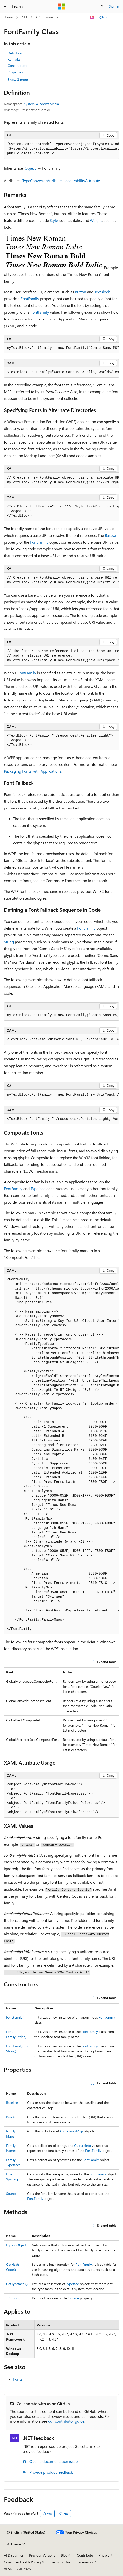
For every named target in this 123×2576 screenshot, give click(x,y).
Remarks (14, 59)
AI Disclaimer (13, 2555)
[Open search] (102, 6)
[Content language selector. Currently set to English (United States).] (26, 2532)
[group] (61, 149)
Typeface (38, 1188)
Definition (15, 53)
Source (11, 2193)
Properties (15, 72)
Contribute (85, 2555)
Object (30, 168)
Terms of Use (60, 2562)
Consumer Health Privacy (22, 2562)
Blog (64, 2555)
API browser (44, 17)
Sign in (114, 6)
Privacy (104, 2555)
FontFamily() (15, 2017)
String (9, 941)
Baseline (12, 2102)
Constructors (17, 65)
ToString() (13, 2298)
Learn (9, 17)
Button (80, 291)
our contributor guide (66, 2421)
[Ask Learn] (92, 17)
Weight (96, 220)
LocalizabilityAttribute (81, 180)
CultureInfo (82, 2145)
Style (54, 220)
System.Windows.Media (41, 103)
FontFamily (30, 298)
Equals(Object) (16, 2245)
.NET (24, 17)
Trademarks (84, 2562)
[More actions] (115, 17)
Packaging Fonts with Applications (32, 771)
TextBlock (102, 291)
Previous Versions (42, 2555)
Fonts (17, 2378)
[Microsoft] (61, 6)
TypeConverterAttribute (42, 180)
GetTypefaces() (17, 2283)
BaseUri (111, 535)
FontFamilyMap (71, 2131)
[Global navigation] (5, 6)
